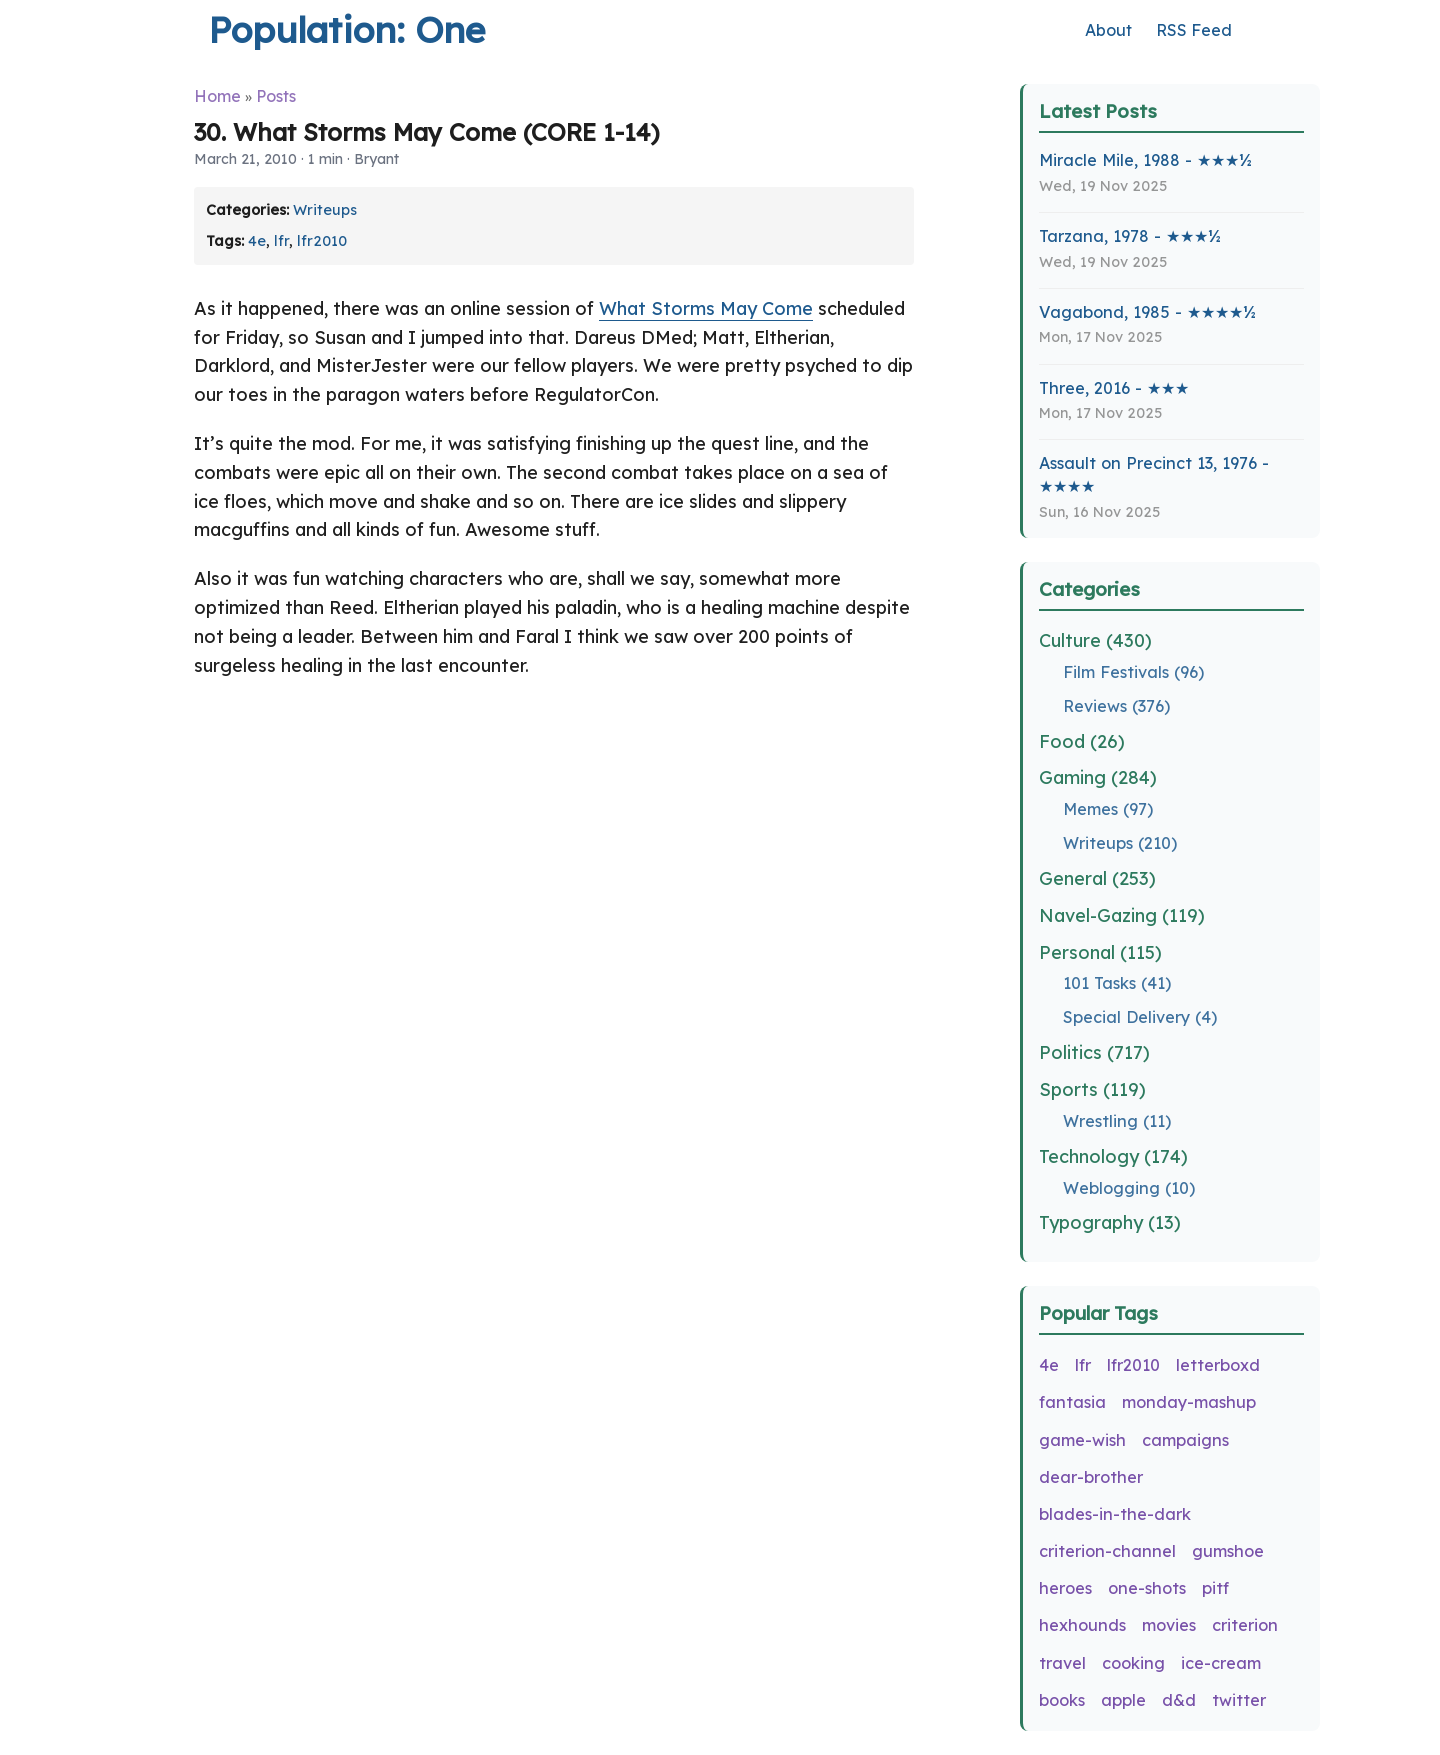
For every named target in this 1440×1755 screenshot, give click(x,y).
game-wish (1082, 1440)
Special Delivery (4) (1140, 1017)
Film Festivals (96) (1133, 672)
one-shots (1147, 1588)
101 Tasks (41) (1117, 983)
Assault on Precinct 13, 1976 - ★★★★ (1154, 474)
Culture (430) (1095, 640)
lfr (281, 241)
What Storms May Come (706, 308)
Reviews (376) (1116, 706)
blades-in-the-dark (1115, 1514)
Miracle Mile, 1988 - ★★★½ (1145, 160)
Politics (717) (1094, 1052)
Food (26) (1082, 741)
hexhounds (1082, 1625)
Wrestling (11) (1117, 1121)
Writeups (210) (1120, 843)
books (1062, 1700)
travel (1062, 1663)
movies (1169, 1625)
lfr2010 (322, 241)
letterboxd (1218, 1365)
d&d (1179, 1700)
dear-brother (1091, 1477)
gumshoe (1228, 1551)
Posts (276, 96)
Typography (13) (1110, 1222)
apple (1123, 1700)
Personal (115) (1100, 952)
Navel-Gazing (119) (1122, 915)
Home (217, 96)
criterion (1245, 1625)
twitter (1239, 1700)
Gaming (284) (1098, 777)
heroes (1065, 1588)
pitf (1215, 1588)
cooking (1133, 1663)
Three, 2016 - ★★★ (1114, 388)
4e (257, 241)
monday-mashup (1189, 1402)
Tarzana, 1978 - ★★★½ (1130, 236)
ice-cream (1221, 1663)
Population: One (346, 29)
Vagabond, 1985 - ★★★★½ (1147, 312)
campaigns (1185, 1440)
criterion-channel (1107, 1551)
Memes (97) (1108, 809)
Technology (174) (1113, 1156)
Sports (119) (1092, 1089)
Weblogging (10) (1129, 1188)
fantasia (1072, 1402)
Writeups (325, 210)
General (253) (1097, 878)
